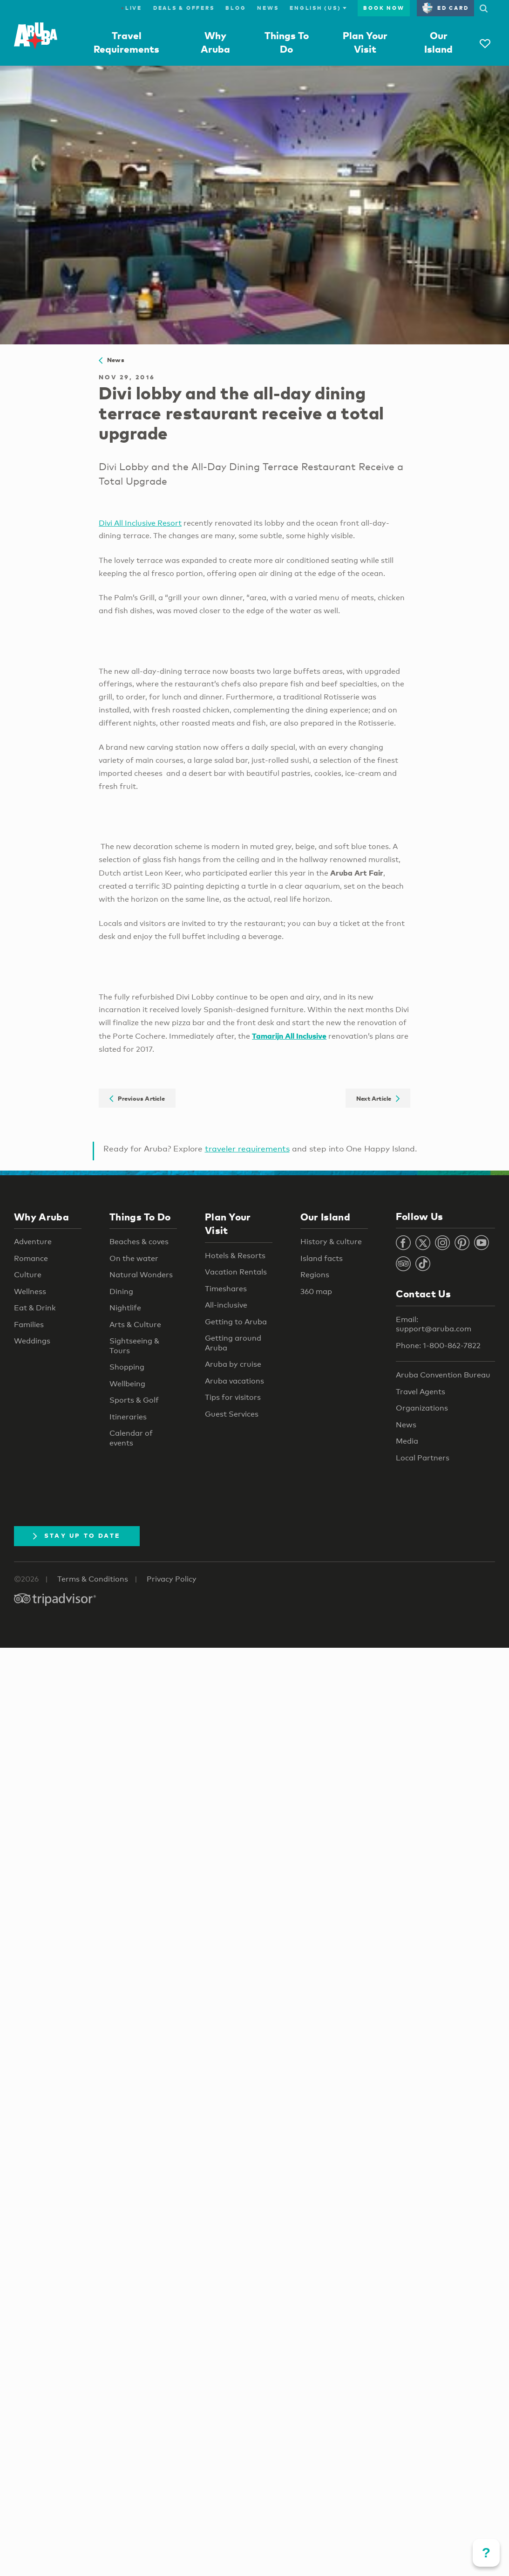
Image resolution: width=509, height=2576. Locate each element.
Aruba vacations (234, 1381)
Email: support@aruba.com (433, 1324)
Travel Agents (420, 1391)
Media (407, 1441)
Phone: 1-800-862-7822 (438, 1345)
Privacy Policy (172, 1579)
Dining (121, 1291)
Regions (314, 1274)
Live (131, 8)
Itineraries (128, 1416)
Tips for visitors (233, 1397)
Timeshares (226, 1288)
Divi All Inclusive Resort (140, 523)
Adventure (33, 1241)
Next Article (378, 1098)
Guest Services (231, 1414)
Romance (31, 1258)
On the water (133, 1258)
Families (29, 1324)
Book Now (383, 8)
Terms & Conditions (92, 1579)
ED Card (445, 8)
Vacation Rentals (236, 1271)
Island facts (321, 1258)
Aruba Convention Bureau (443, 1374)
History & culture (331, 1241)
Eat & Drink (35, 1307)
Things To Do (140, 1217)
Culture (27, 1274)
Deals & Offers (184, 8)
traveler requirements (247, 1148)
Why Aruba (41, 1217)
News (267, 8)
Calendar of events (131, 1438)
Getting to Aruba (236, 1321)
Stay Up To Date (77, 1535)
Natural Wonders (141, 1274)
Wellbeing (127, 1383)
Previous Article (137, 1098)
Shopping (126, 1367)
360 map (316, 1291)
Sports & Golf (134, 1400)
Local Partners (422, 1457)
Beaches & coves (139, 1241)
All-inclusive (226, 1305)
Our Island (325, 1217)
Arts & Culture (135, 1324)
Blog (235, 8)
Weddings (32, 1340)
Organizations (422, 1408)
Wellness (30, 1291)
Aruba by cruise (233, 1364)
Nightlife (125, 1307)
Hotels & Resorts (235, 1255)
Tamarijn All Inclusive (289, 1035)
